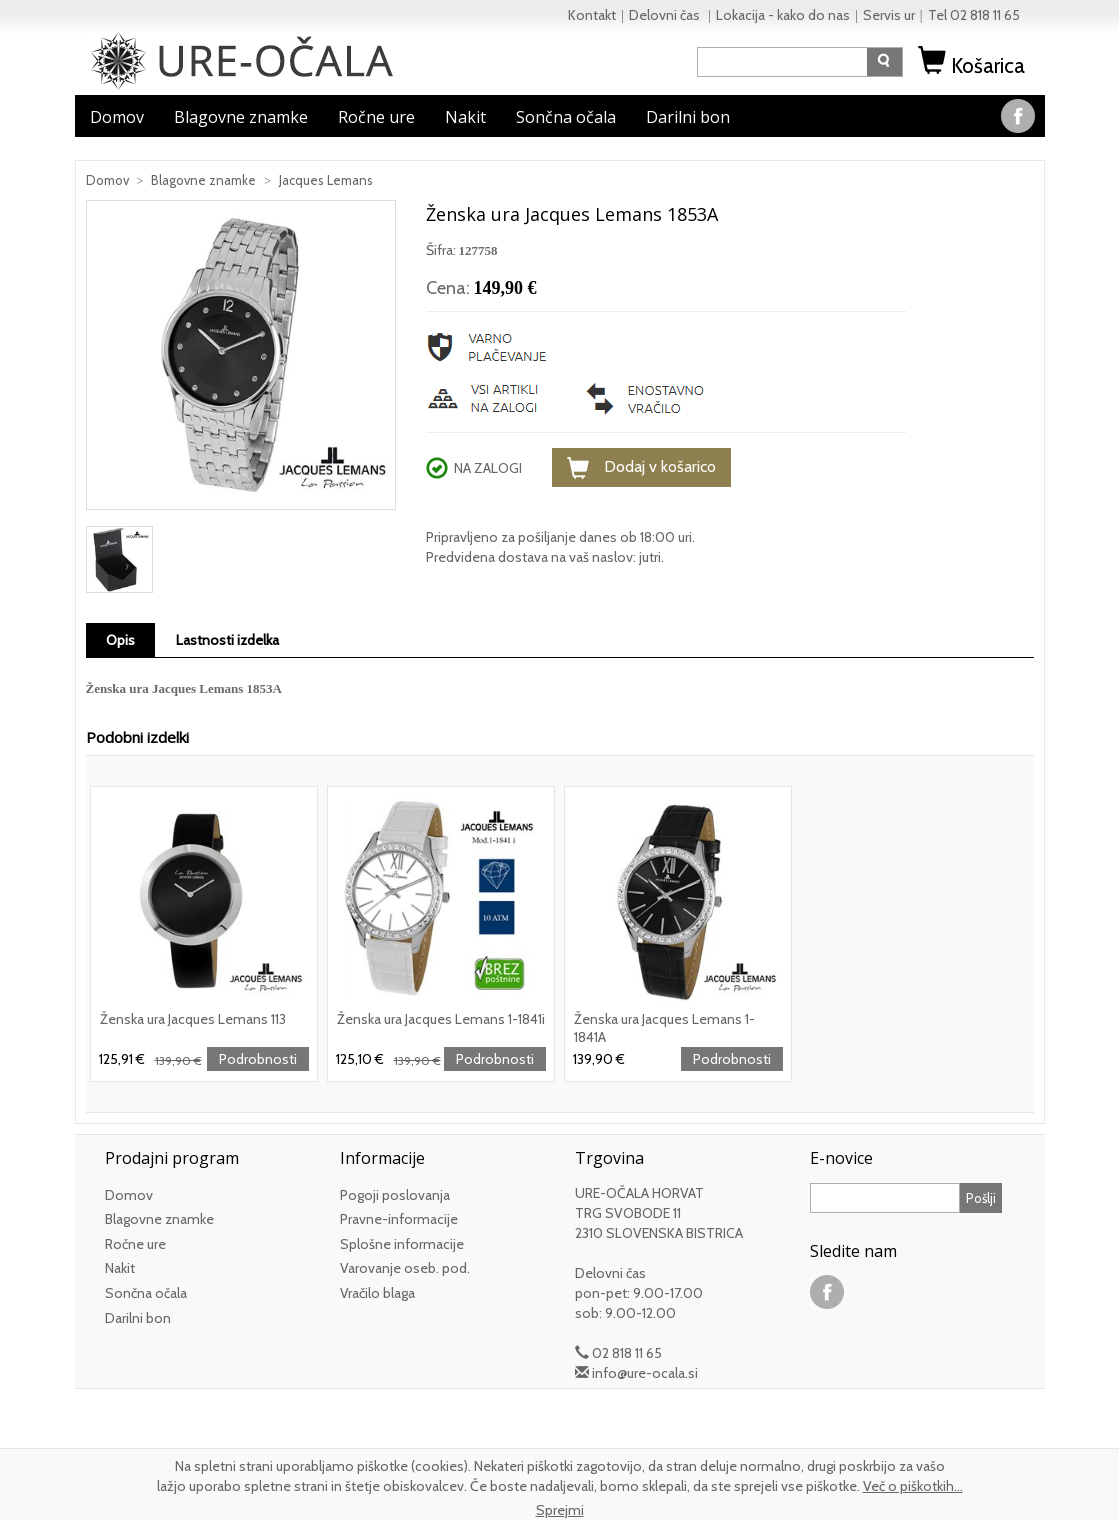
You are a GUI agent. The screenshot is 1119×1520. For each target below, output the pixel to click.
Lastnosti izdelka (227, 640)
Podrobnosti (258, 1059)
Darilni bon (688, 117)
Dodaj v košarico (641, 468)
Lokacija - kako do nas (783, 15)
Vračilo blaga (377, 1293)
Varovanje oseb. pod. (405, 1268)
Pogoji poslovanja (395, 1195)
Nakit (465, 117)
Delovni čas (666, 15)
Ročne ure (376, 117)
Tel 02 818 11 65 (974, 15)
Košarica (974, 65)
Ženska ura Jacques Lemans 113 (193, 1019)
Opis (120, 640)
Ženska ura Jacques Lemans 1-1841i (441, 1019)
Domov (117, 117)
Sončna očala (566, 117)
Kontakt (592, 15)
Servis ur (889, 15)
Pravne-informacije (399, 1219)
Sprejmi (560, 1510)
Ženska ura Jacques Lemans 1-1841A (664, 1027)
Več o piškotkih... (913, 1486)
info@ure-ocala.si (645, 1373)
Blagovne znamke (241, 117)
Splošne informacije (402, 1244)
